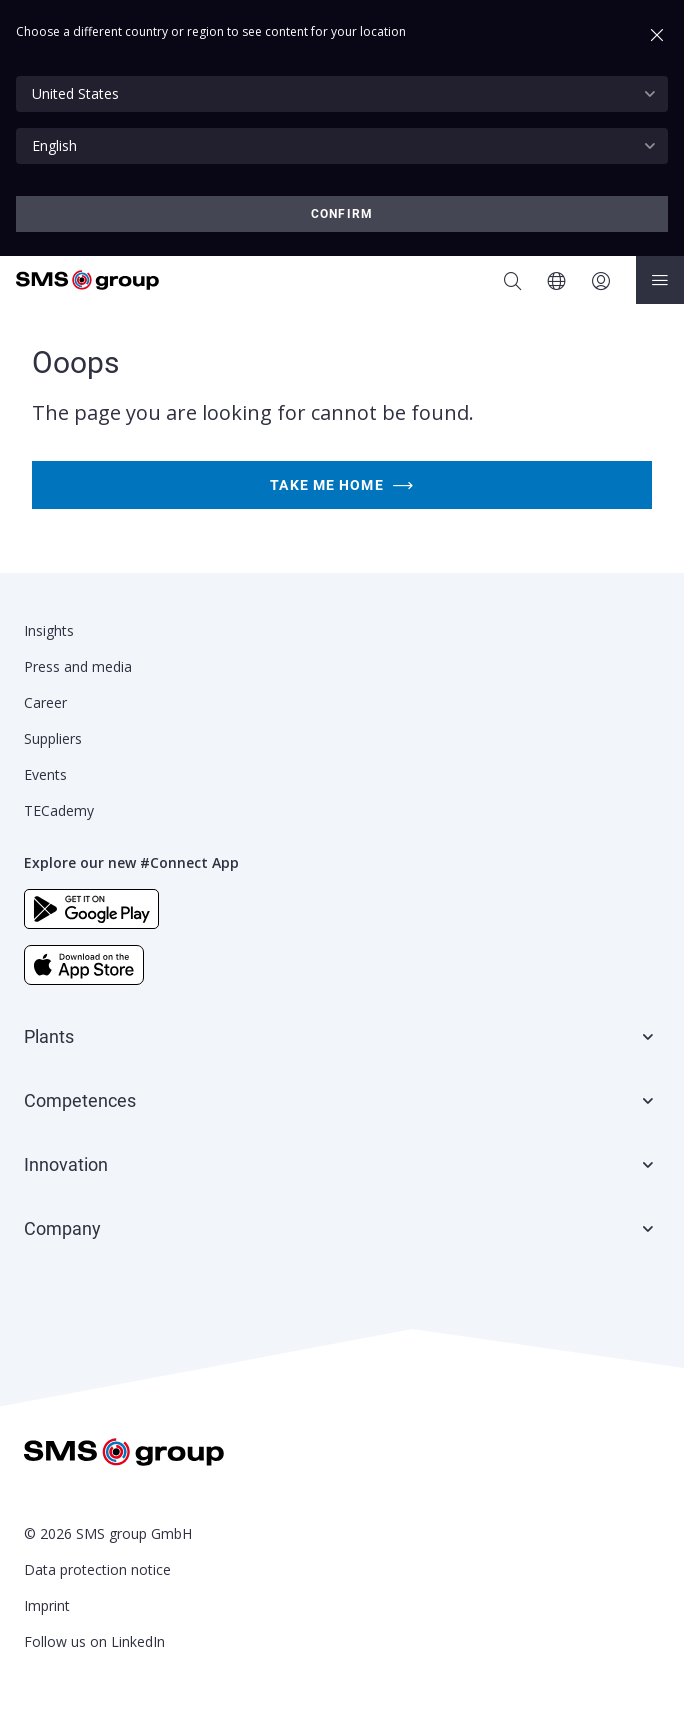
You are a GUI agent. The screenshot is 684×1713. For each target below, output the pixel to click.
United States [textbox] (75, 93)
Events (45, 774)
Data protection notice (97, 1569)
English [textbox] (54, 145)
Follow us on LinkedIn (94, 1641)
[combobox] (342, 94)
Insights (49, 630)
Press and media (78, 666)
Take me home (341, 485)
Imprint (47, 1605)
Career (45, 702)
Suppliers (53, 738)
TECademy (59, 810)
